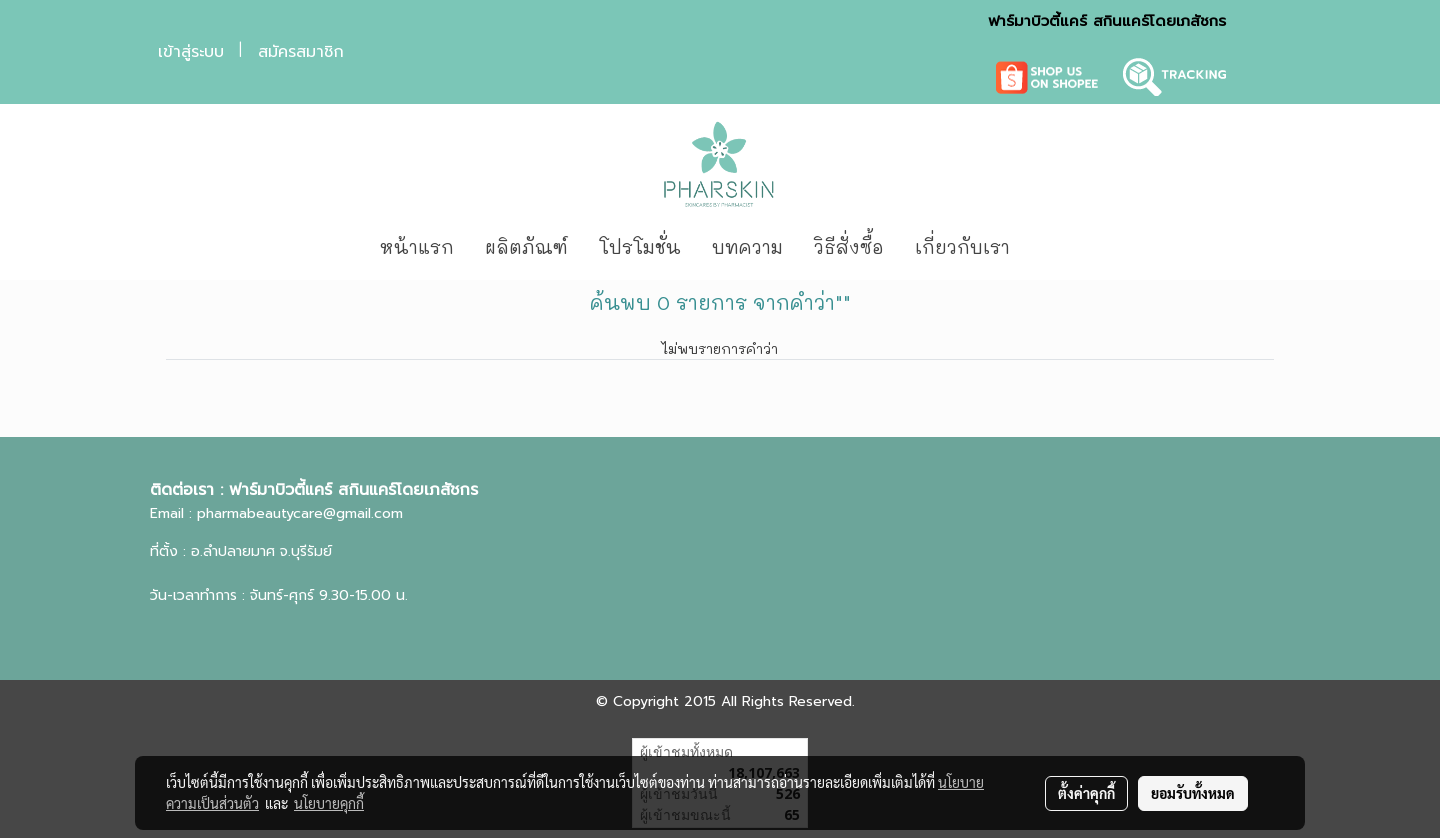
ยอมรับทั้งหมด (1193, 793)
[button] (1055, 248)
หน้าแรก (417, 247)
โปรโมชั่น (640, 247)
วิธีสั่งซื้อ (849, 247)
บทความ (747, 247)
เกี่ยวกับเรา (962, 247)
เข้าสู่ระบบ (191, 52)
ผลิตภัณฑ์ (526, 247)
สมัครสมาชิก (301, 52)
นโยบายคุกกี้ (329, 803)
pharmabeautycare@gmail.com (300, 513)
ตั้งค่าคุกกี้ (1086, 793)
